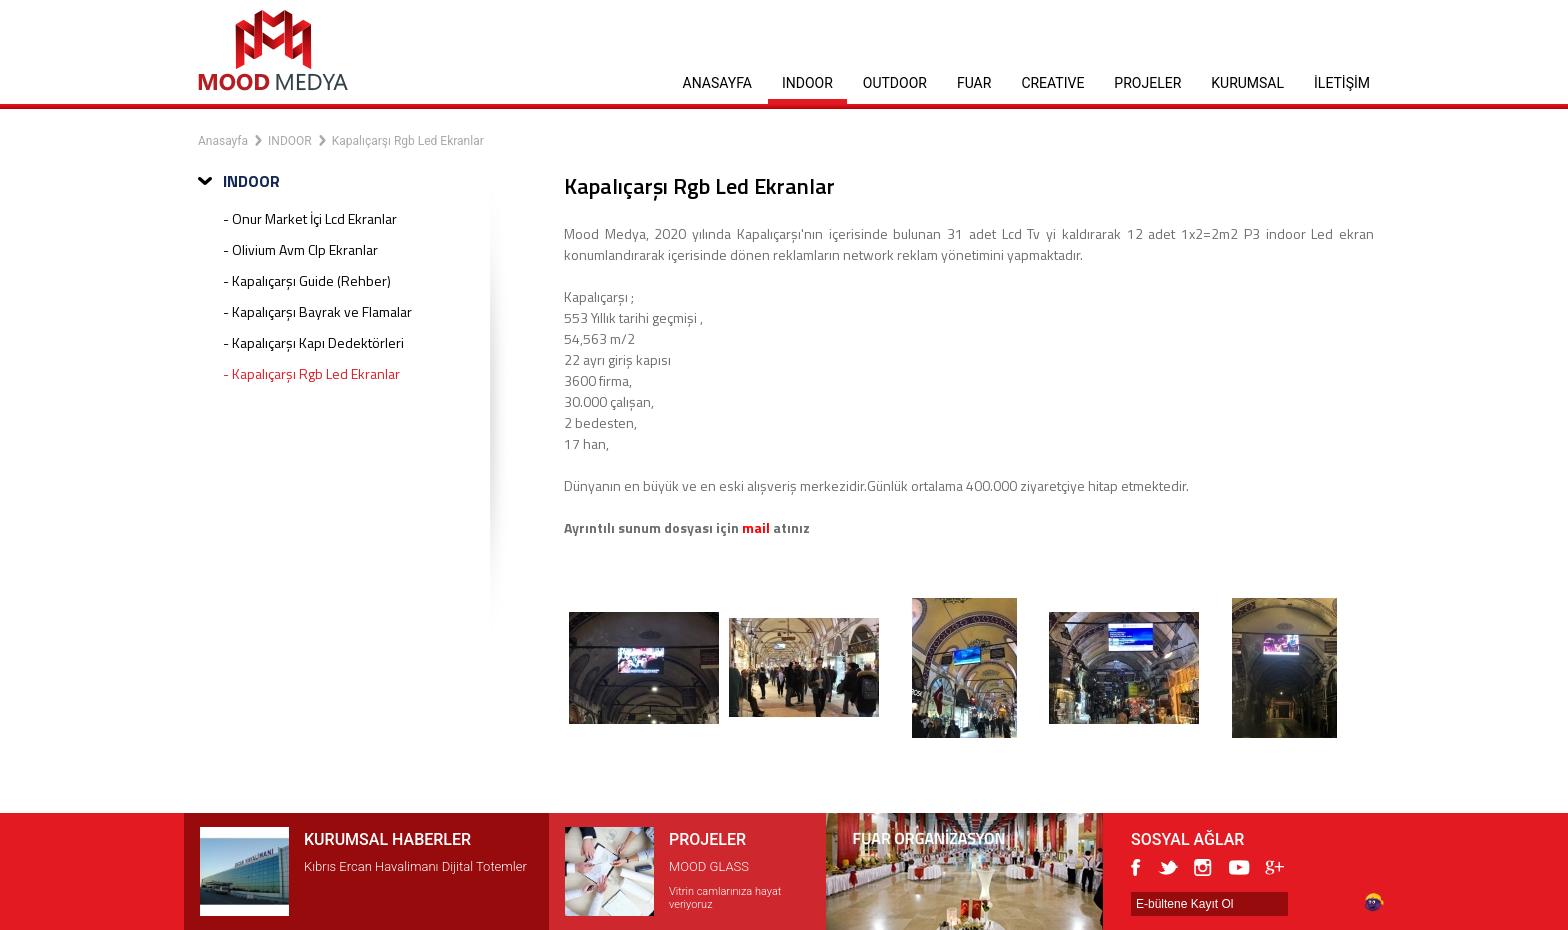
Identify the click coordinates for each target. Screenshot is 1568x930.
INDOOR (807, 83)
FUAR (974, 83)
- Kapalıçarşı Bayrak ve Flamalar (317, 311)
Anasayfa (223, 141)
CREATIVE (1052, 83)
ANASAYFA (717, 83)
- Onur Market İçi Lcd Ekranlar (310, 218)
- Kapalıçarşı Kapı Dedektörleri (313, 342)
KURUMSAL (1247, 83)
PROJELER (1147, 83)
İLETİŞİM (1342, 83)
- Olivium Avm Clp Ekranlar (300, 249)
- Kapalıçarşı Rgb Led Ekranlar (311, 373)
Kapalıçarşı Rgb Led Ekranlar (408, 141)
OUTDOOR (895, 83)
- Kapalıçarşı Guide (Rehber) (307, 280)
